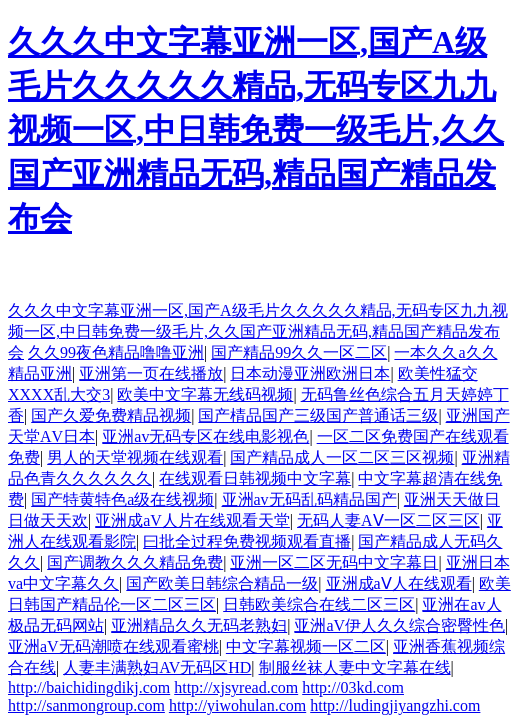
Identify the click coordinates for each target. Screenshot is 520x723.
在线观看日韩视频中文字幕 (255, 478)
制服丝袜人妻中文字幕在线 (355, 667)
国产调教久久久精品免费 (135, 562)
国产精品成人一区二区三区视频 (342, 457)
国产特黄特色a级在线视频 (122, 499)
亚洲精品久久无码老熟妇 (199, 625)
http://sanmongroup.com (86, 705)
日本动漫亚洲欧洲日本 (310, 373)
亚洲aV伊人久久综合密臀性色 (399, 625)
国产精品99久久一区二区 (299, 352)
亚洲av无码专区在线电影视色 (205, 436)
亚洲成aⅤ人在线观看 (399, 583)
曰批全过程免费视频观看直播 (247, 541)
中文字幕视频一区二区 (306, 646)
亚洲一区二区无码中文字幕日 (334, 562)
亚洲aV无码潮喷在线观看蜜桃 (113, 646)
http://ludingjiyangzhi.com (395, 705)
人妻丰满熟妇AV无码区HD (157, 667)
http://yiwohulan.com (237, 705)
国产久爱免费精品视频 (111, 415)
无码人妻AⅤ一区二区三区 (388, 520)
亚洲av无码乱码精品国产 (309, 499)
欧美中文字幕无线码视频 (205, 394)
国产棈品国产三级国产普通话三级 (318, 415)
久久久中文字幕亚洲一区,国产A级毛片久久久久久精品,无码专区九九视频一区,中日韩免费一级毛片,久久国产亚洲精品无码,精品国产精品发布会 (256, 130)
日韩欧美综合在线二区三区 (319, 604)
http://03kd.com (353, 687)
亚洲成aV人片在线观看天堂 (192, 520)
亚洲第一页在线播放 (151, 373)
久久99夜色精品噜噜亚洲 (116, 352)
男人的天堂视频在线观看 (135, 457)
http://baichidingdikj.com (89, 687)
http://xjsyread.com (236, 687)
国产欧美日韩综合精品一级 (222, 583)
